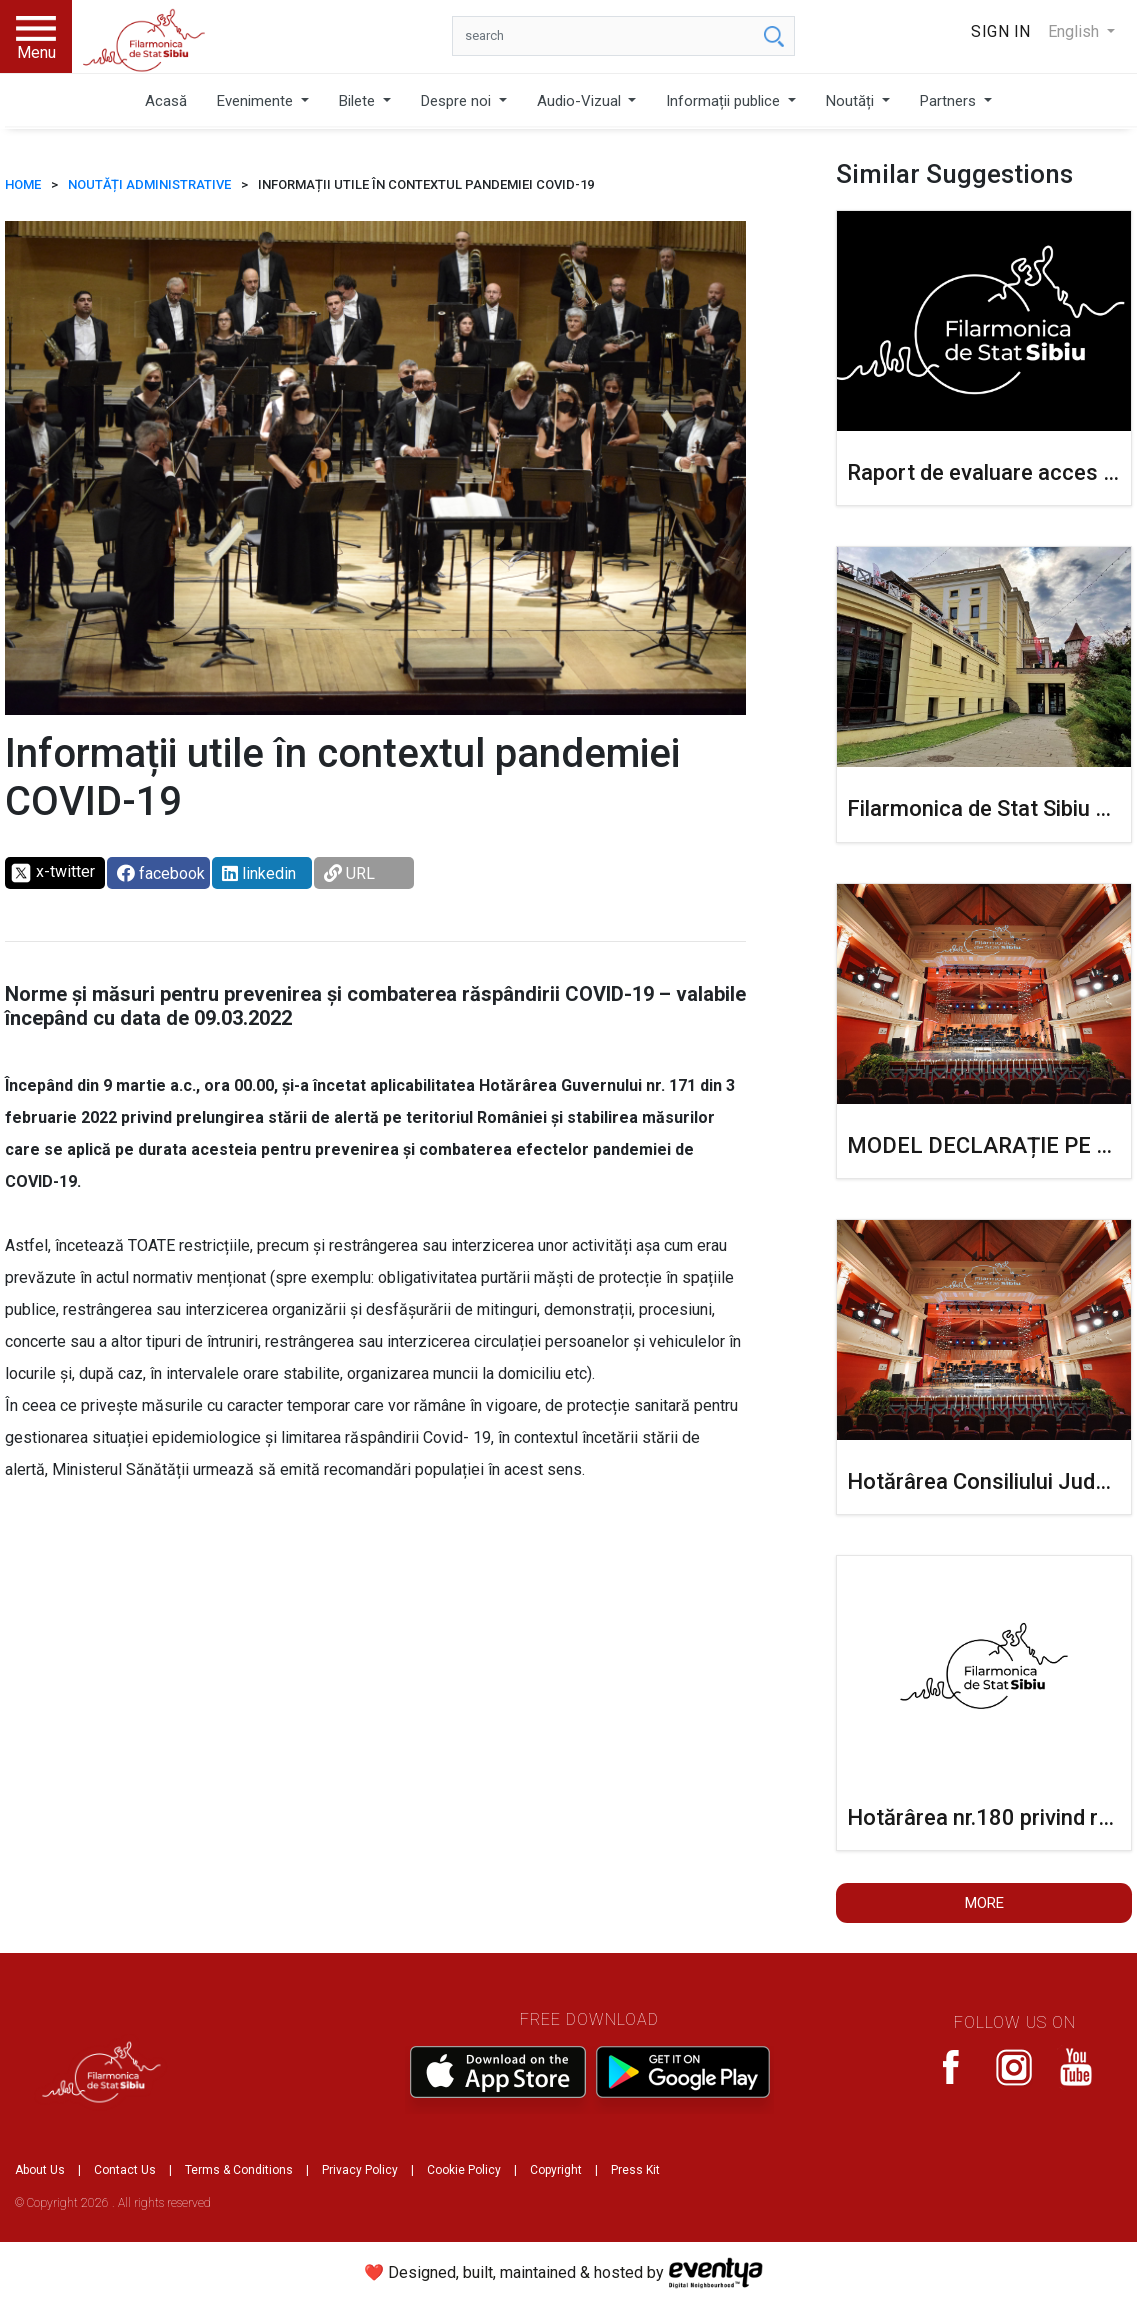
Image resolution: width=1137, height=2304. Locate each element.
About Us (40, 2170)
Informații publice (725, 101)
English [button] (1075, 31)
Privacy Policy (360, 2170)
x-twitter (52, 873)
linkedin (259, 873)
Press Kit (635, 2170)
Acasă (166, 101)
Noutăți (852, 101)
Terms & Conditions (239, 2170)
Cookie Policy (464, 2170)
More (984, 1903)
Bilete (359, 101)
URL (349, 873)
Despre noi (458, 101)
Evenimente (257, 101)
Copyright (556, 2170)
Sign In (1001, 31)
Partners (950, 101)
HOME (23, 184)
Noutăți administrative (149, 184)
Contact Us (125, 2170)
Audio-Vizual (581, 101)
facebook (161, 873)
